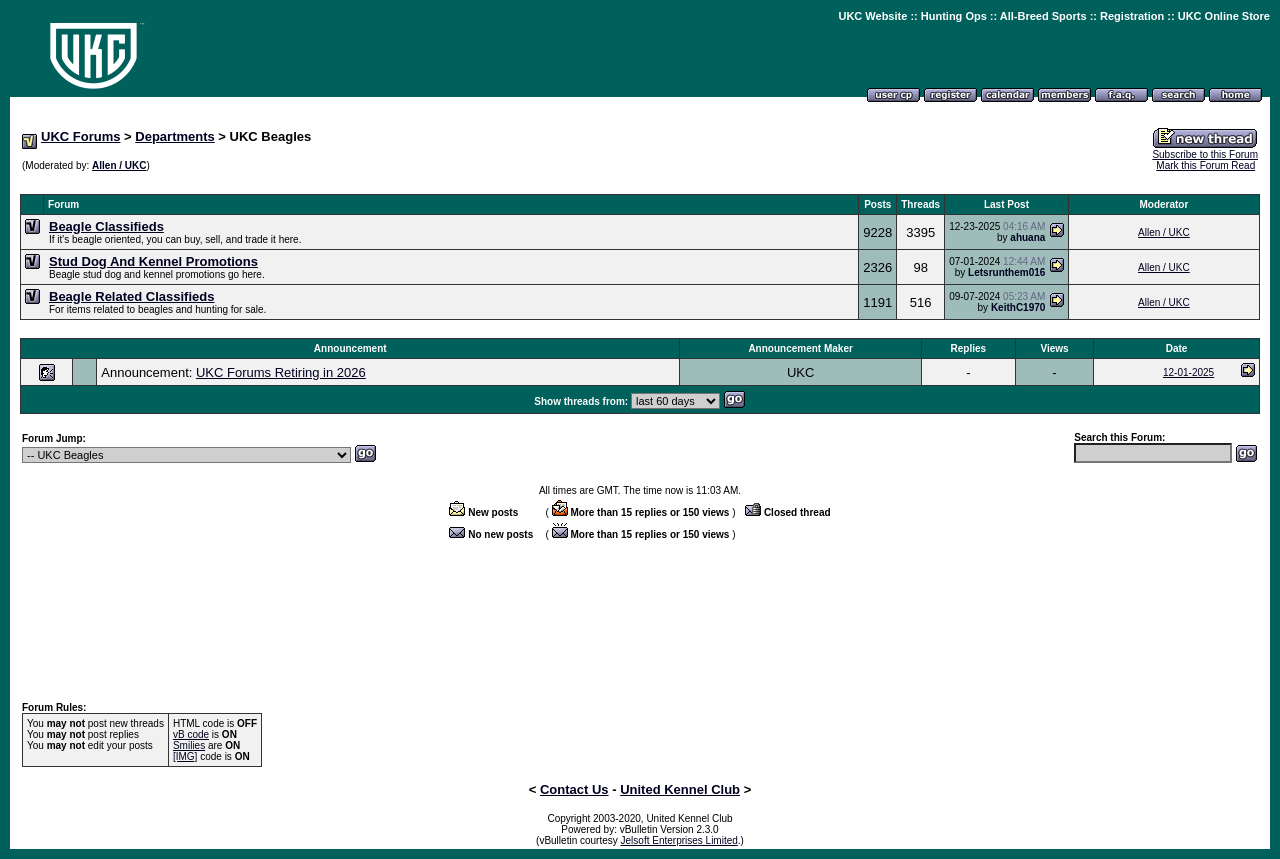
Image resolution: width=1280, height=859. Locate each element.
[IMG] (185, 756)
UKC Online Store (1224, 16)
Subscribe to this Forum (1205, 154)
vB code (191, 734)
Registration (1132, 16)
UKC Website (872, 16)
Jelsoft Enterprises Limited (679, 840)
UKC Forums (80, 136)
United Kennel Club (680, 789)
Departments (174, 136)
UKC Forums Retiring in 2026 (281, 372)
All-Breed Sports (1043, 16)
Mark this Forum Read (1205, 165)
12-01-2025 (1188, 372)
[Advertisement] (640, 183)
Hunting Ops (954, 16)
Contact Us (574, 789)
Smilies (189, 745)
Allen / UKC (119, 165)
